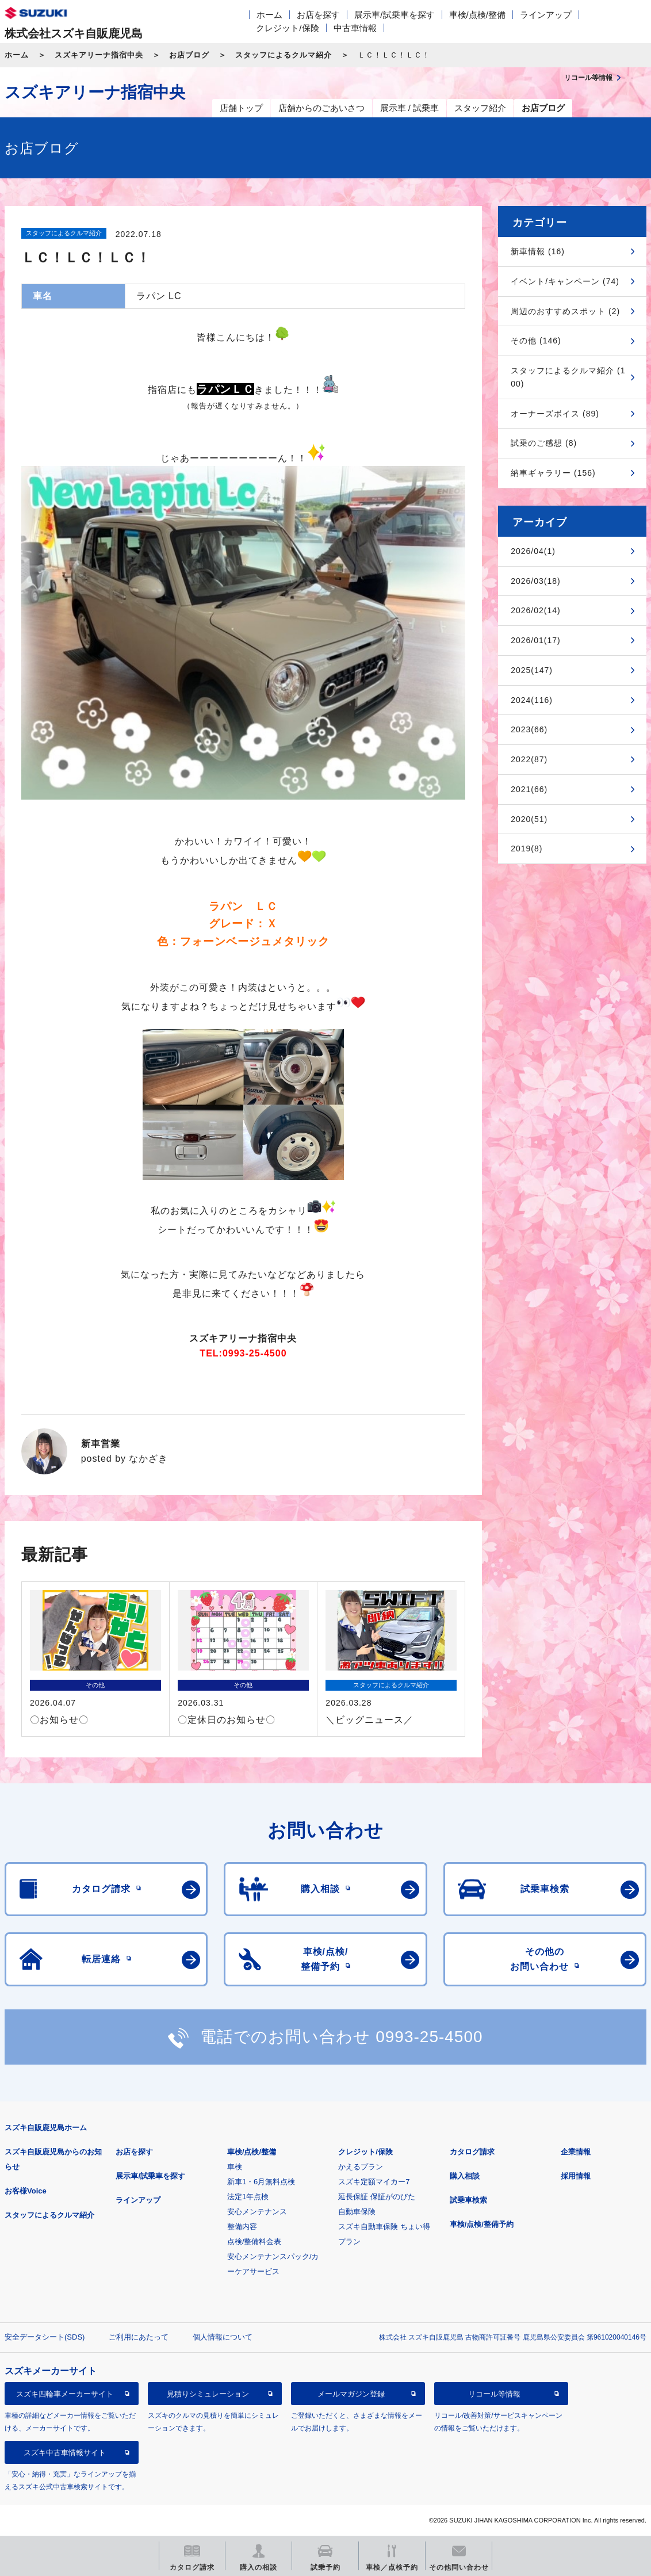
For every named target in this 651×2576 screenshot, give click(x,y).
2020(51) (529, 819)
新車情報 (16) (538, 251)
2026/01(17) (536, 640)
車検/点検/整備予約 (482, 2224)
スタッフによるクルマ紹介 (283, 55)
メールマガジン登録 (351, 2394)
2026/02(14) (536, 610)
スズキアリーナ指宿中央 (99, 55)
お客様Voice (26, 2191)
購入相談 (465, 2176)
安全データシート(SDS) (45, 2337)
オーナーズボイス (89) (555, 413)
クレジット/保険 (287, 28)
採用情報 (576, 2176)
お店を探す (318, 14)
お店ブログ (189, 55)
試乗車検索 (468, 2200)
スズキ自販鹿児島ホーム (46, 2127)
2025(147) (532, 670)
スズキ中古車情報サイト (65, 2452)
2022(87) (529, 759)
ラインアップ (546, 14)
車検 (234, 2166)
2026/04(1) (533, 551)
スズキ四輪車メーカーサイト (64, 2394)
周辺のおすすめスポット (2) (565, 311)
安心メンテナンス (257, 2211)
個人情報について (222, 2337)
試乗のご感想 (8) (544, 443)
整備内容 (242, 2226)
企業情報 (576, 2151)
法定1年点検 (248, 2196)
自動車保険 (357, 2211)
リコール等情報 (494, 2394)
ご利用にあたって (139, 2337)
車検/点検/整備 (477, 14)
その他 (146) (536, 340)
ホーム (269, 14)
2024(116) (532, 700)
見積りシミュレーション (208, 2394)
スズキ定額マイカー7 (373, 2181)
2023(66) (529, 729)
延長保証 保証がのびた (376, 2196)
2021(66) (529, 789)
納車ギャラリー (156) (553, 472)
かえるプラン (360, 2166)
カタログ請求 (472, 2151)
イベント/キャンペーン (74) (565, 281)
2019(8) (526, 848)
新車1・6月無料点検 (261, 2181)
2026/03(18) (536, 581)
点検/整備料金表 (254, 2241)
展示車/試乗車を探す (394, 14)
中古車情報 (355, 28)
